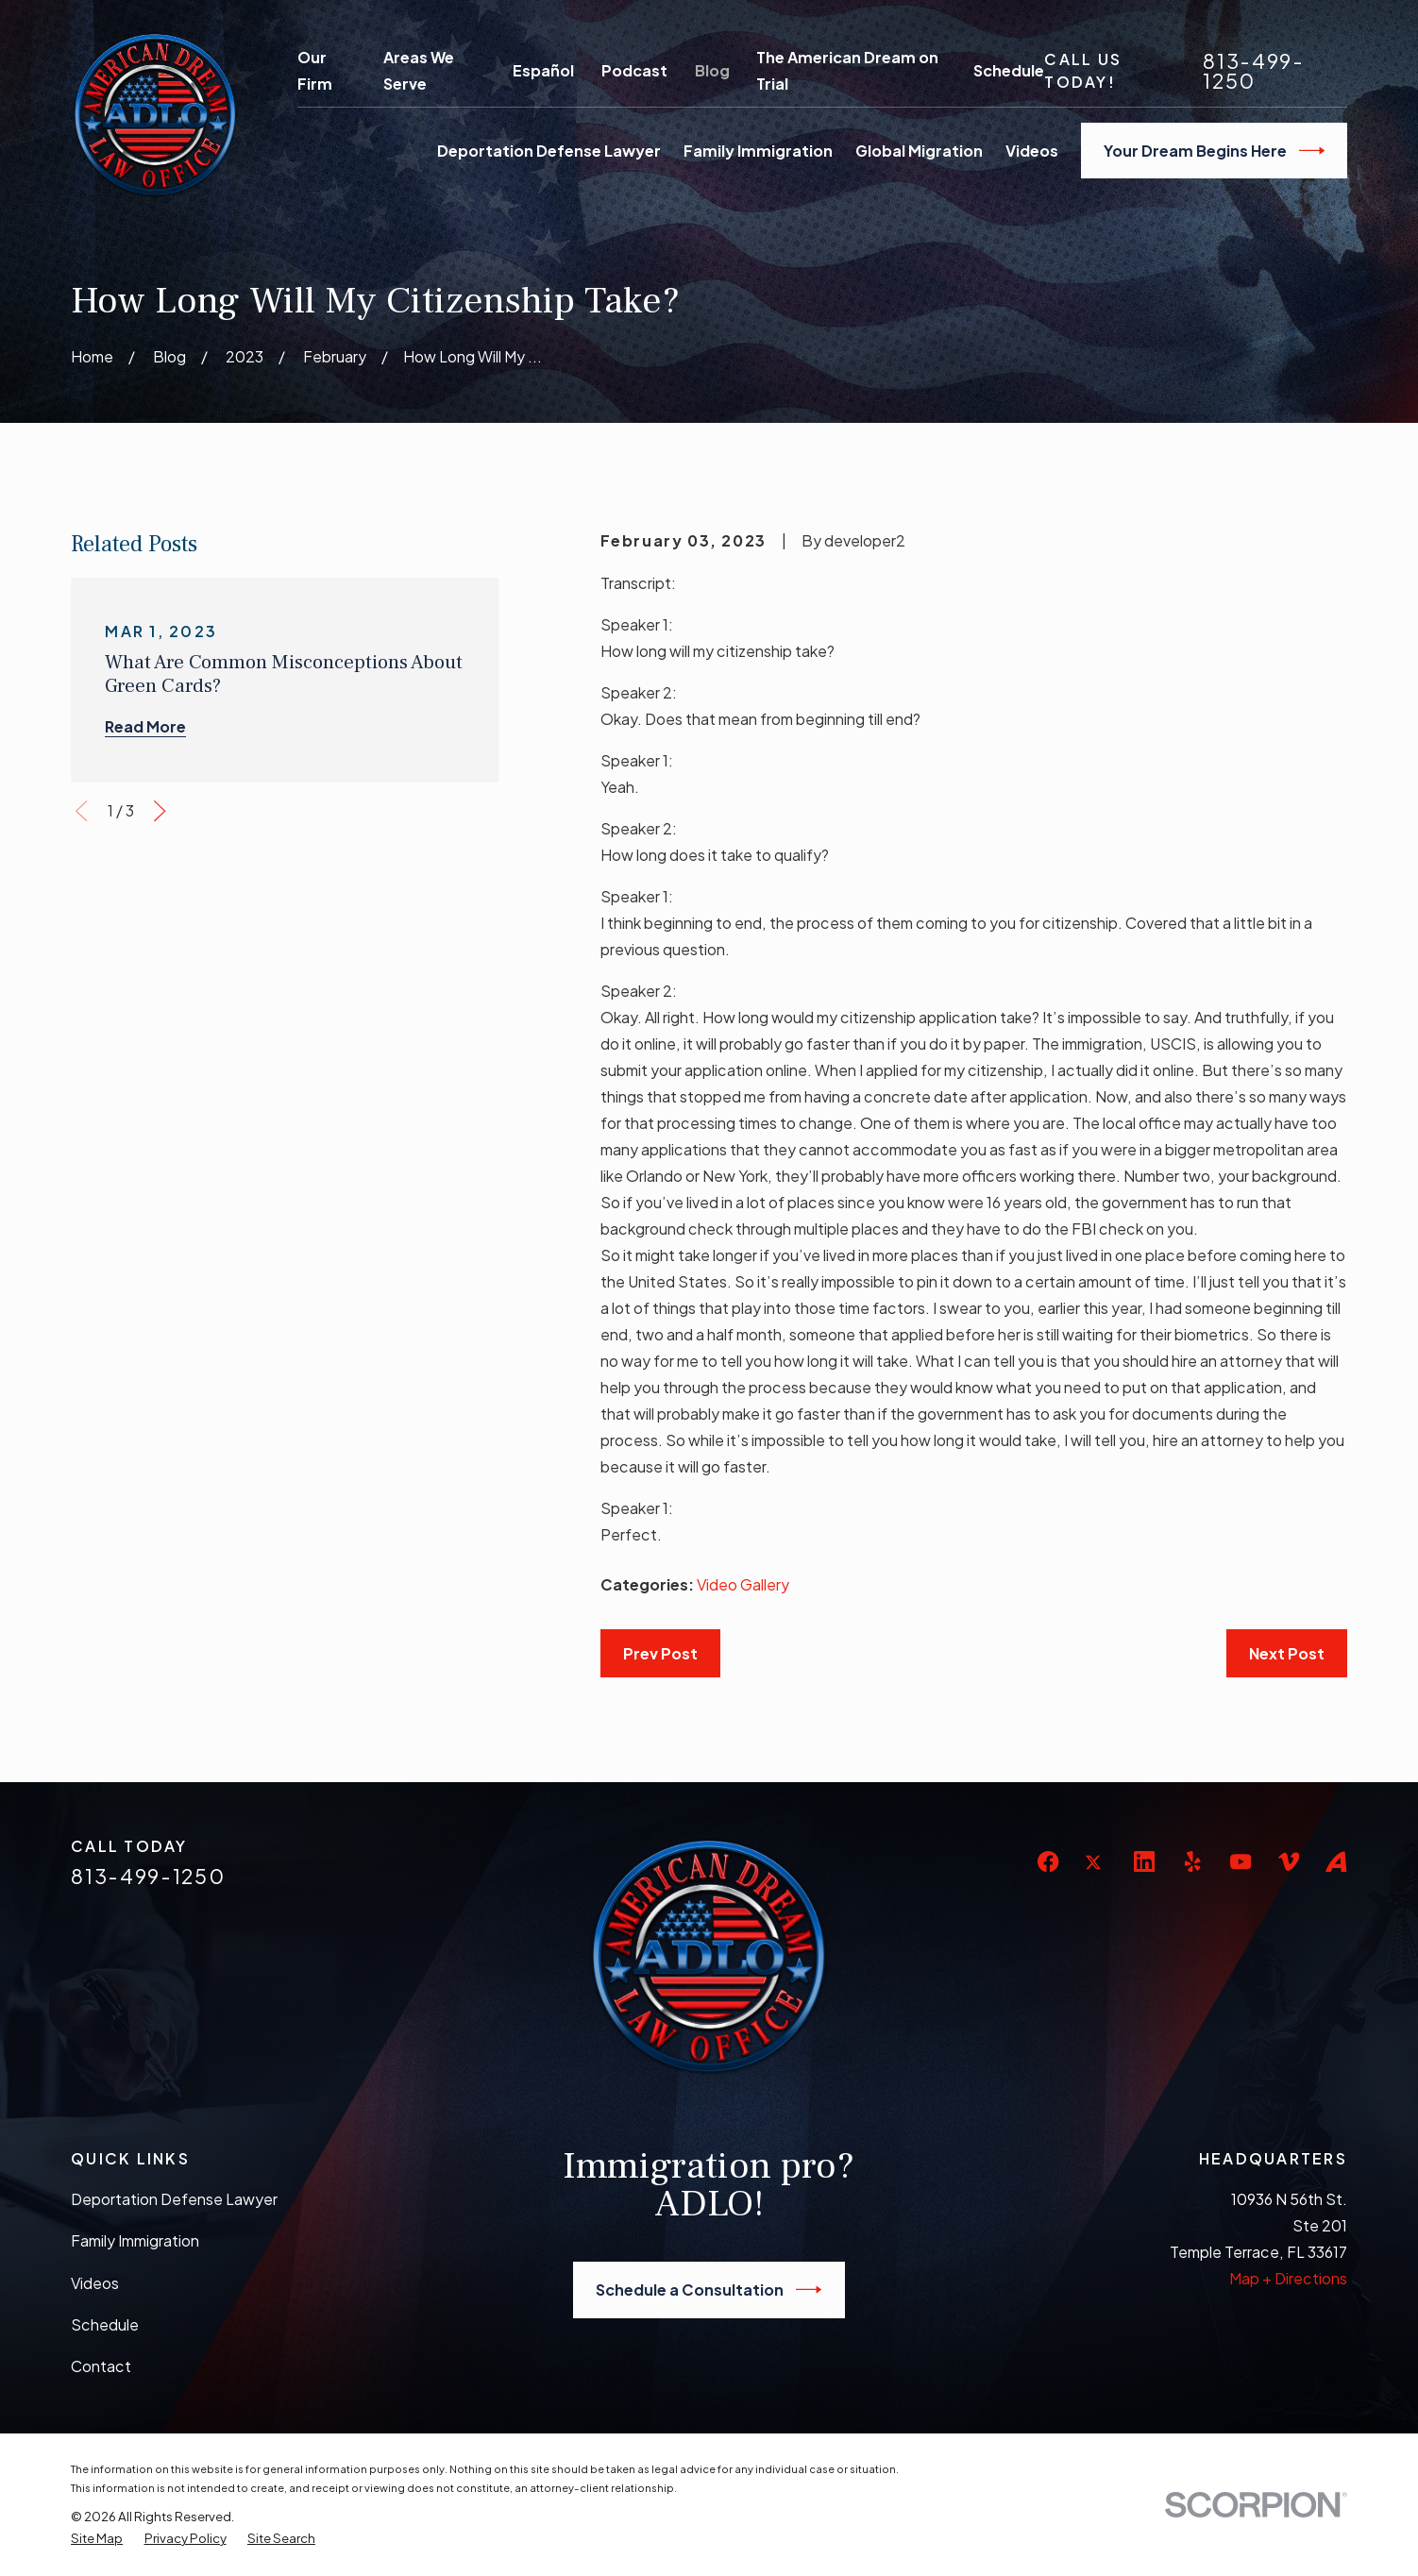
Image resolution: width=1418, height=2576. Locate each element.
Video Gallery (743, 1584)
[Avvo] (1335, 1861)
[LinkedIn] (1144, 1861)
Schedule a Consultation (708, 2289)
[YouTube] (1240, 1861)
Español (543, 70)
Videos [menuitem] (1031, 150)
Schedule (1008, 70)
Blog (712, 70)
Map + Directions (1288, 2278)
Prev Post (660, 1653)
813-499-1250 (1254, 71)
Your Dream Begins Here (1214, 150)
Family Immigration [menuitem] (758, 150)
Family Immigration (135, 2240)
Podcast (634, 70)
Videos (95, 2283)
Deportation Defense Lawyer (174, 2199)
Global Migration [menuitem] (919, 150)
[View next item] (159, 810)
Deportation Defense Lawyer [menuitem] (549, 150)
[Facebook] (1048, 1861)
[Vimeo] (1288, 1861)
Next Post (1287, 1653)
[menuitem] (97, 2538)
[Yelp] (1192, 1861)
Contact (101, 2366)
